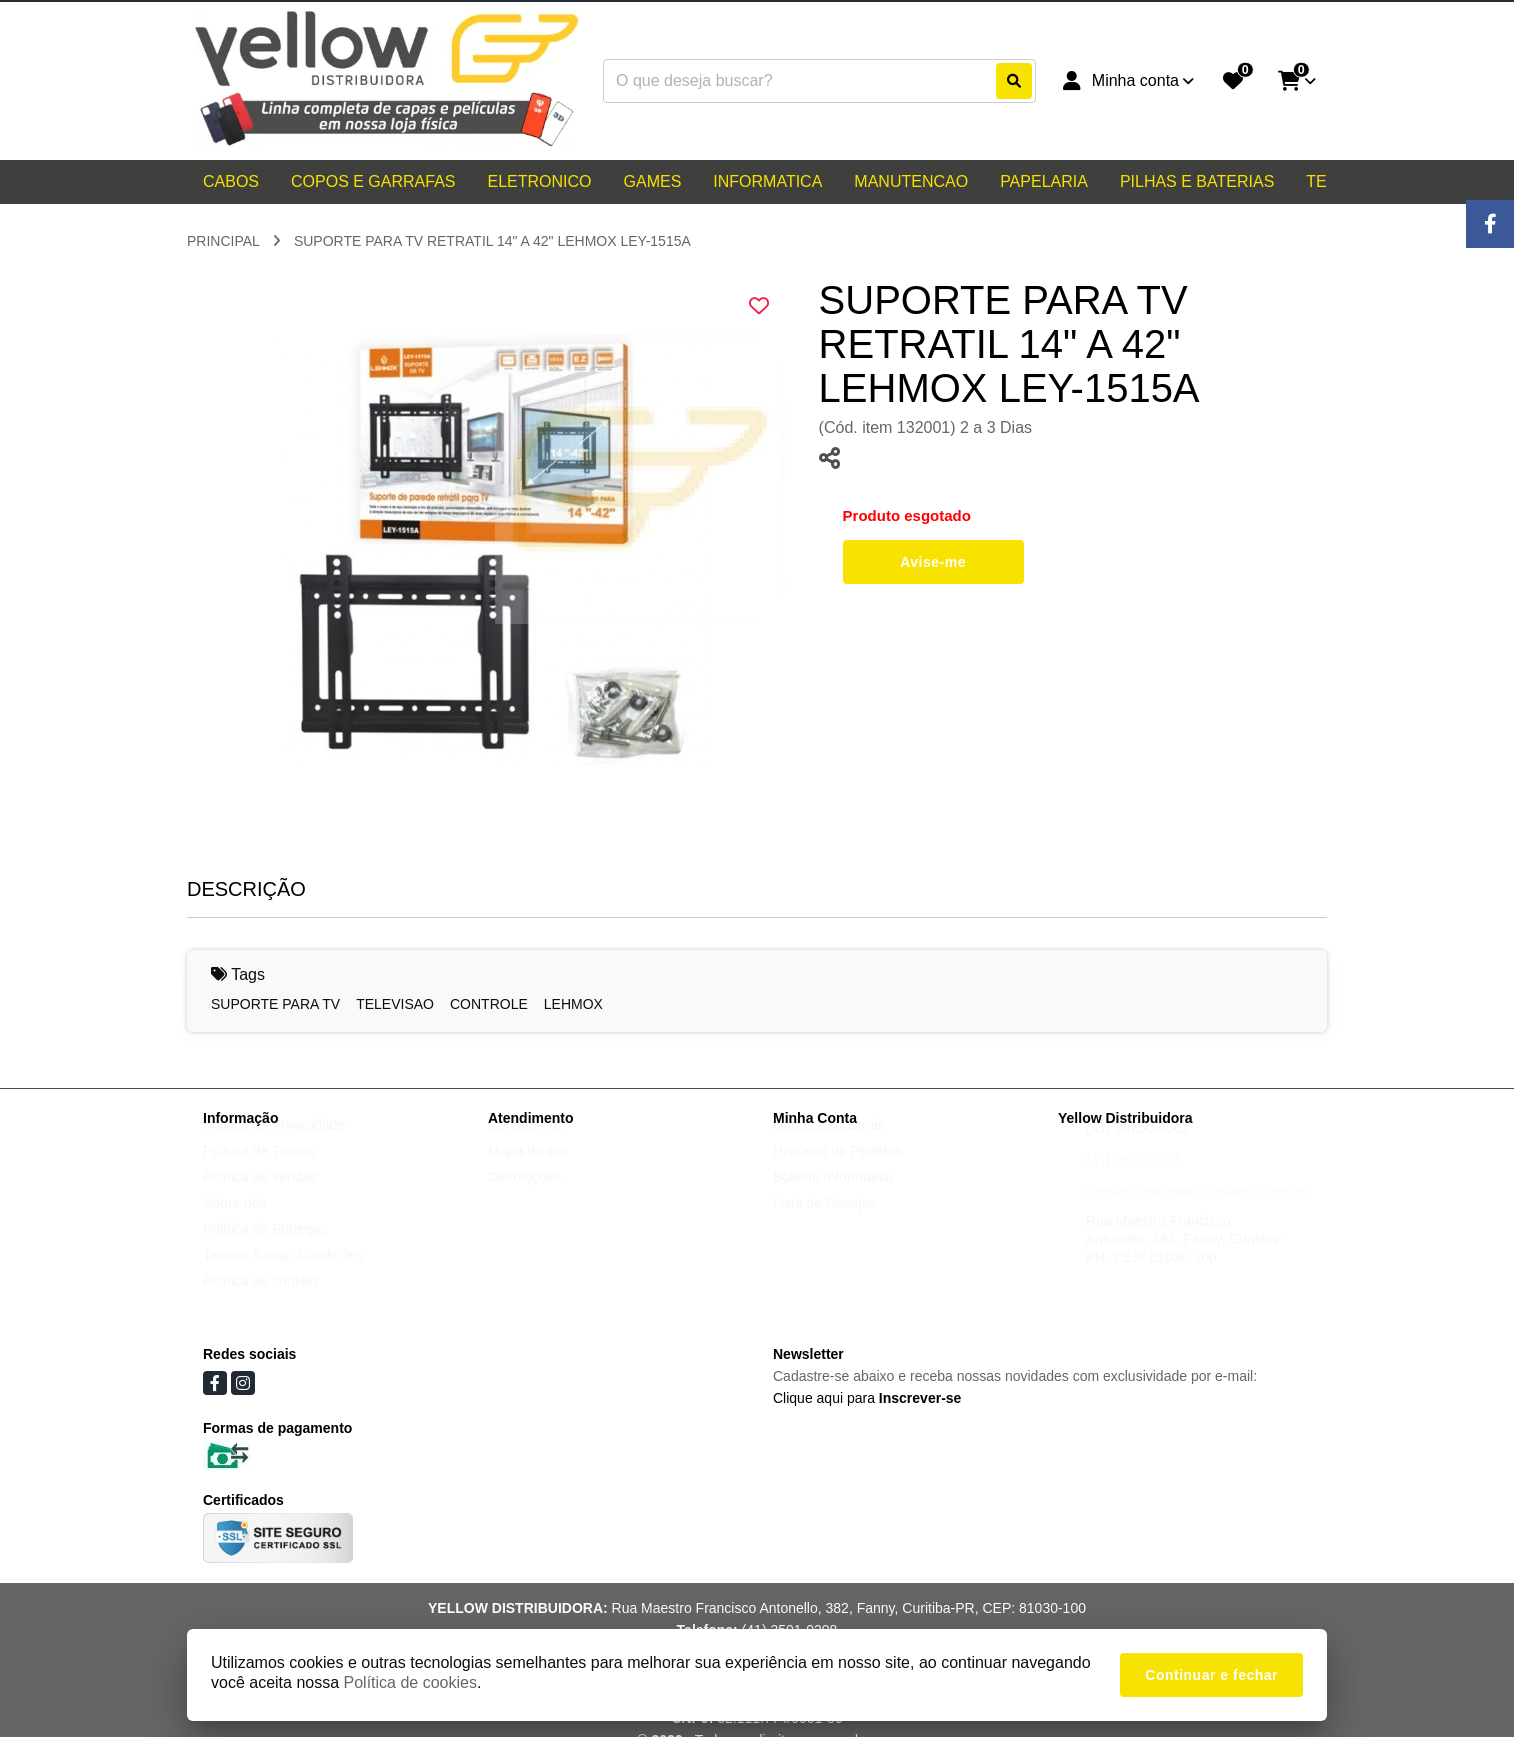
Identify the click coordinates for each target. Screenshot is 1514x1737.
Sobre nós (235, 1222)
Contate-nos (526, 1144)
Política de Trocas (258, 1170)
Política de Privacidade (274, 1144)
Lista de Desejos (825, 1222)
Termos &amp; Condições (283, 1274)
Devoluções (524, 1196)
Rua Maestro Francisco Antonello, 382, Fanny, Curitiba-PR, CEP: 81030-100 (1184, 1258)
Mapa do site (528, 1170)
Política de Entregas (265, 1248)
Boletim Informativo (833, 1196)
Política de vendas (260, 1196)
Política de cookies (261, 1300)
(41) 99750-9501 (1138, 1147)
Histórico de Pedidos (837, 1170)
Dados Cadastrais (828, 1144)
